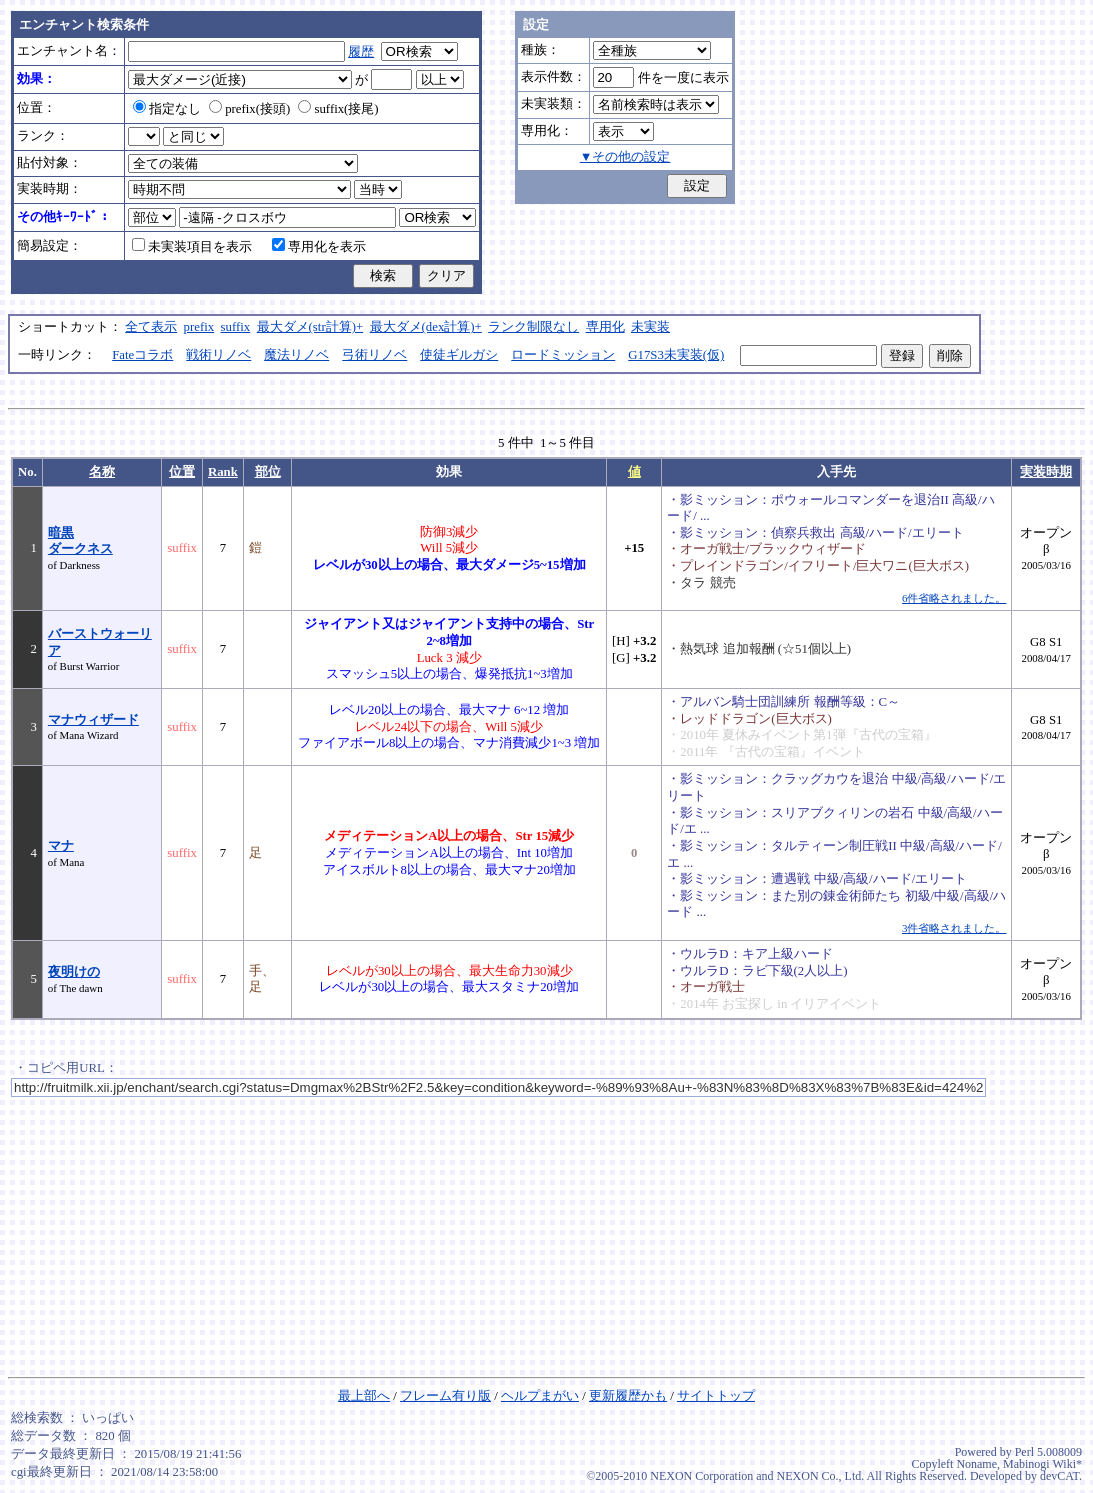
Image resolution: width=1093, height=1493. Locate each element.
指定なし (167, 109)
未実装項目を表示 (192, 247)
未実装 (650, 327)
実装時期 (1046, 472)
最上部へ (364, 1396)
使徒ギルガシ (459, 355)
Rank (223, 472)
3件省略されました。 (954, 928)
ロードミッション (563, 355)
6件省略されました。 (954, 598)
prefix (199, 327)
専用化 (605, 327)
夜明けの (74, 972)
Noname (976, 1464)
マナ (61, 846)
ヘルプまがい (540, 1396)
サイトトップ (716, 1396)
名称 (102, 472)
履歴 (361, 52)
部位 (268, 472)
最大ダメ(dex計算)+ (426, 327)
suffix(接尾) (338, 109)
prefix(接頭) (249, 109)
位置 (182, 472)
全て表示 (151, 327)
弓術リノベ (374, 355)
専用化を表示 (319, 247)
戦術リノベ (218, 355)
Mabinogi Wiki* (1042, 1464)
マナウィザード (93, 720)
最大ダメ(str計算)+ (310, 327)
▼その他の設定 (625, 157)
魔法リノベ (296, 355)
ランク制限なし (533, 327)
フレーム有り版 (445, 1396)
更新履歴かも (628, 1396)
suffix (236, 327)
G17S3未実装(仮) (676, 355)
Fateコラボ (142, 355)
